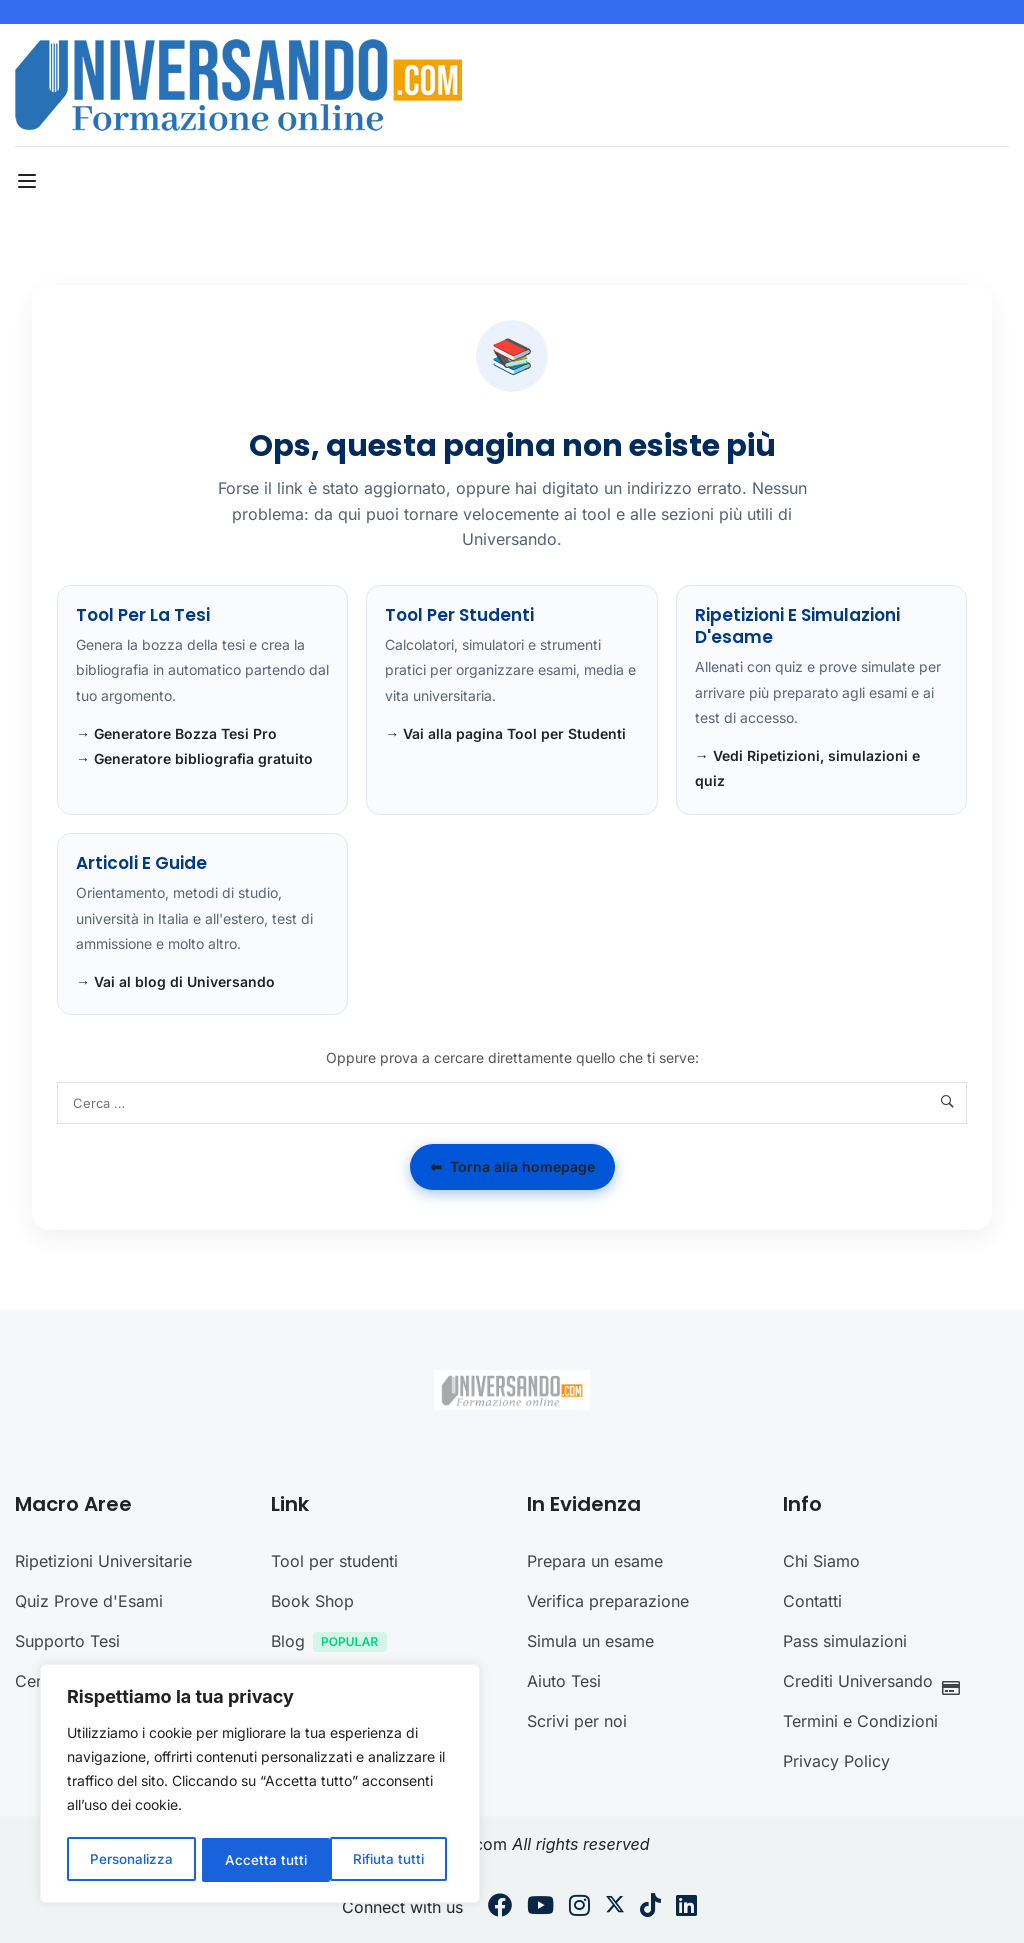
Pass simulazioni (845, 1641)
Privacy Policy (836, 1761)
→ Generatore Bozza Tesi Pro (176, 733)
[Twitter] (615, 1908)
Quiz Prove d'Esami (89, 1601)
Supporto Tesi (67, 1641)
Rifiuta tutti (261, 1859)
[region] (260, 1786)
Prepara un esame (595, 1561)
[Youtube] (540, 1908)
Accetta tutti (390, 1859)
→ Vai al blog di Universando (175, 981)
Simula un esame (590, 1641)
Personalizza (131, 1859)
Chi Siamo (821, 1561)
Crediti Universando (877, 1683)
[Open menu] (29, 181)
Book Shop (312, 1601)
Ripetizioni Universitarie (103, 1561)
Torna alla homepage (512, 1167)
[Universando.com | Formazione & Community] (238, 83)
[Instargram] (579, 1908)
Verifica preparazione (608, 1601)
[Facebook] (500, 1908)
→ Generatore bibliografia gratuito (194, 758)
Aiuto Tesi (564, 1681)
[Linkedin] (686, 1908)
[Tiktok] (650, 1908)
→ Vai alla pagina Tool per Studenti (505, 733)
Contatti (812, 1601)
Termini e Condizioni (860, 1721)
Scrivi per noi (577, 1721)
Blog (334, 1643)
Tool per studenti (334, 1561)
